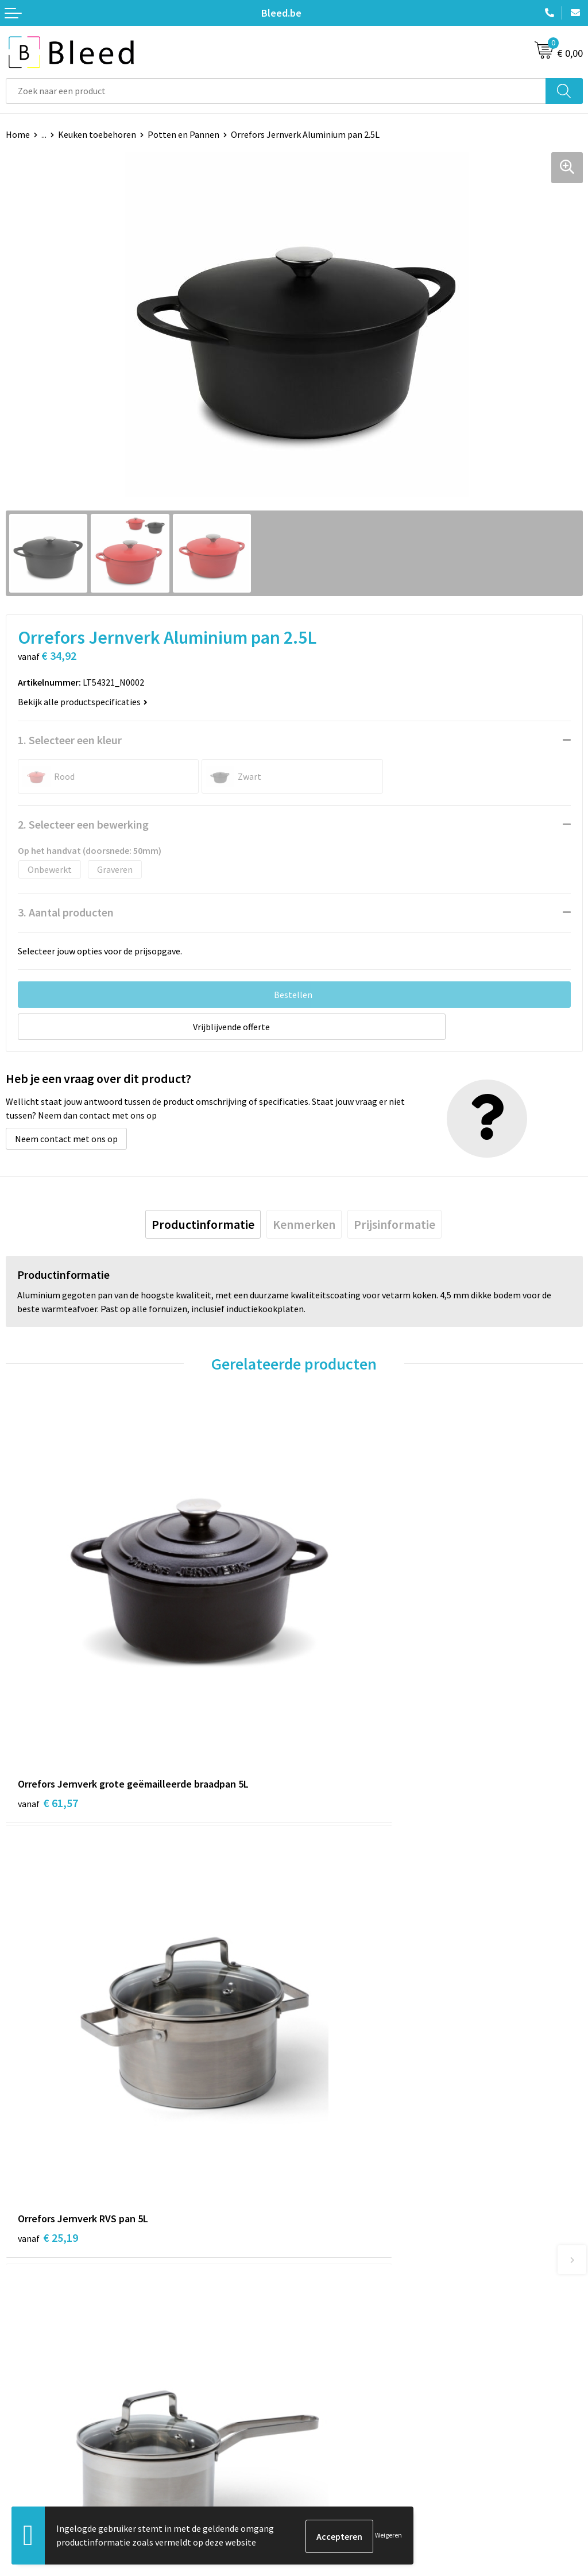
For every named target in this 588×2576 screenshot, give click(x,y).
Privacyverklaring (334, 2460)
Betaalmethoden (40, 2460)
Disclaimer (321, 2478)
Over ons (317, 2248)
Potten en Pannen (183, 134)
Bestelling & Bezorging (52, 2443)
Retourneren (31, 2478)
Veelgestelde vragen (340, 2266)
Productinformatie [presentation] (203, 1224)
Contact (22, 2425)
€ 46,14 (336, 2046)
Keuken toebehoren (97, 134)
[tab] (203, 1224)
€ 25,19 (336, 1704)
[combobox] (276, 91)
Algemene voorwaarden (346, 2425)
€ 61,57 (48, 1704)
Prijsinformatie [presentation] (394, 1224)
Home (18, 134)
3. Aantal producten (66, 912)
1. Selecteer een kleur (70, 740)
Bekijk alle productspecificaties (83, 701)
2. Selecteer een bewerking (83, 824)
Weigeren (388, 2536)
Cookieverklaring (333, 2443)
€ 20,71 (48, 2046)
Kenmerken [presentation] (304, 1224)
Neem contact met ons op (66, 1138)
